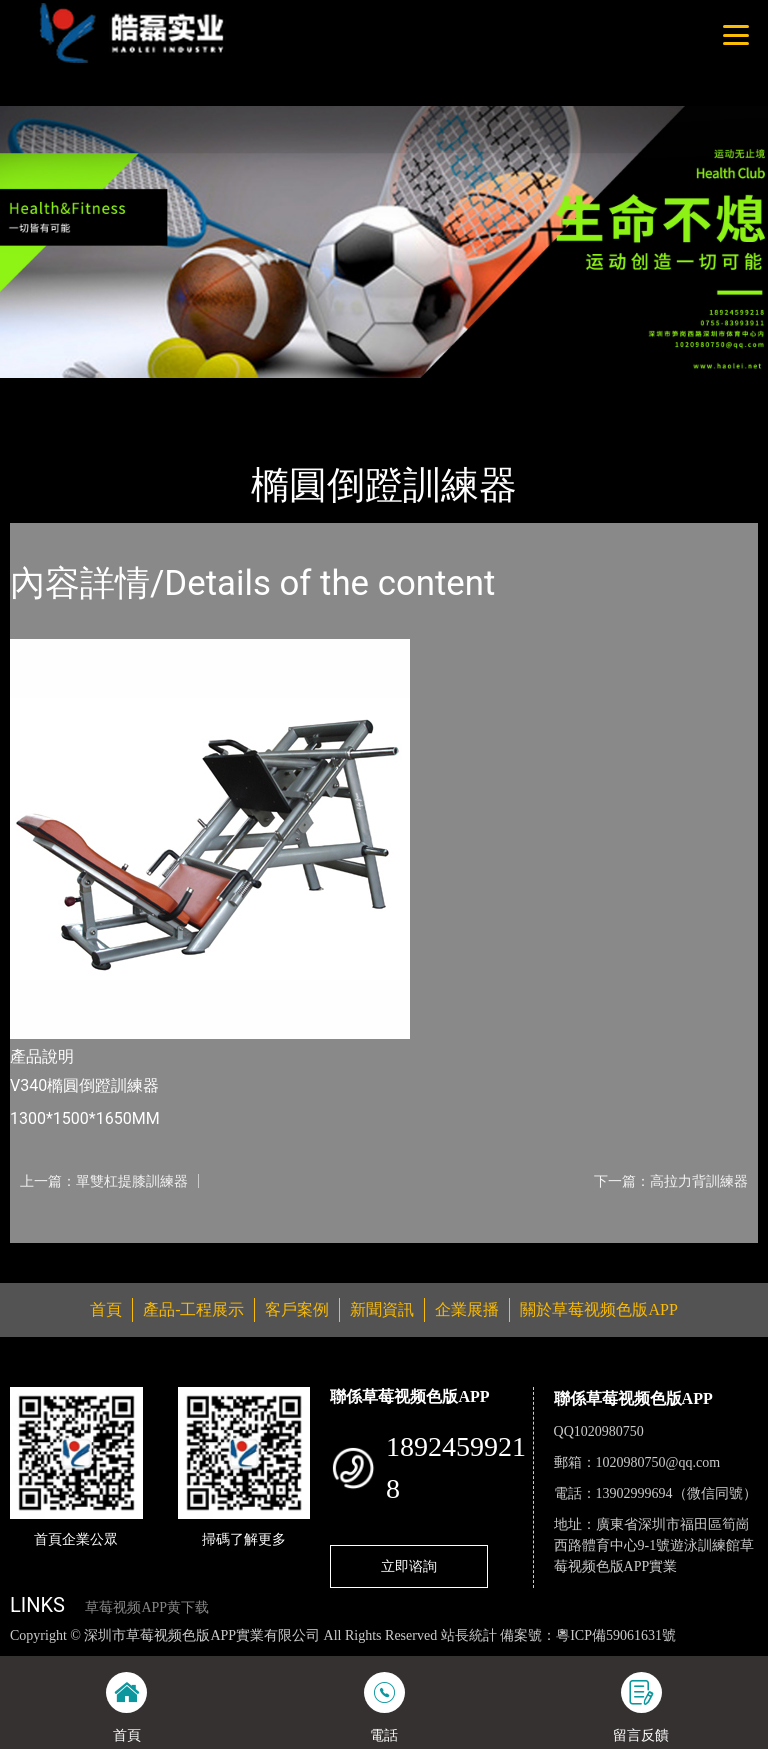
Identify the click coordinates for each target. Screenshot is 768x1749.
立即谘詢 (409, 1566)
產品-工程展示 (130, 391)
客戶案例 (297, 1309)
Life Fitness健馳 (252, 391)
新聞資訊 (382, 1309)
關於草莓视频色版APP (598, 1309)
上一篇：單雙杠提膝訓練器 (104, 1181)
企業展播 (467, 1309)
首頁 (45, 391)
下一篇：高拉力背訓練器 (671, 1181)
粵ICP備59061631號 (616, 1635)
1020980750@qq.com (658, 1462)
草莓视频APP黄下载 (147, 1607)
